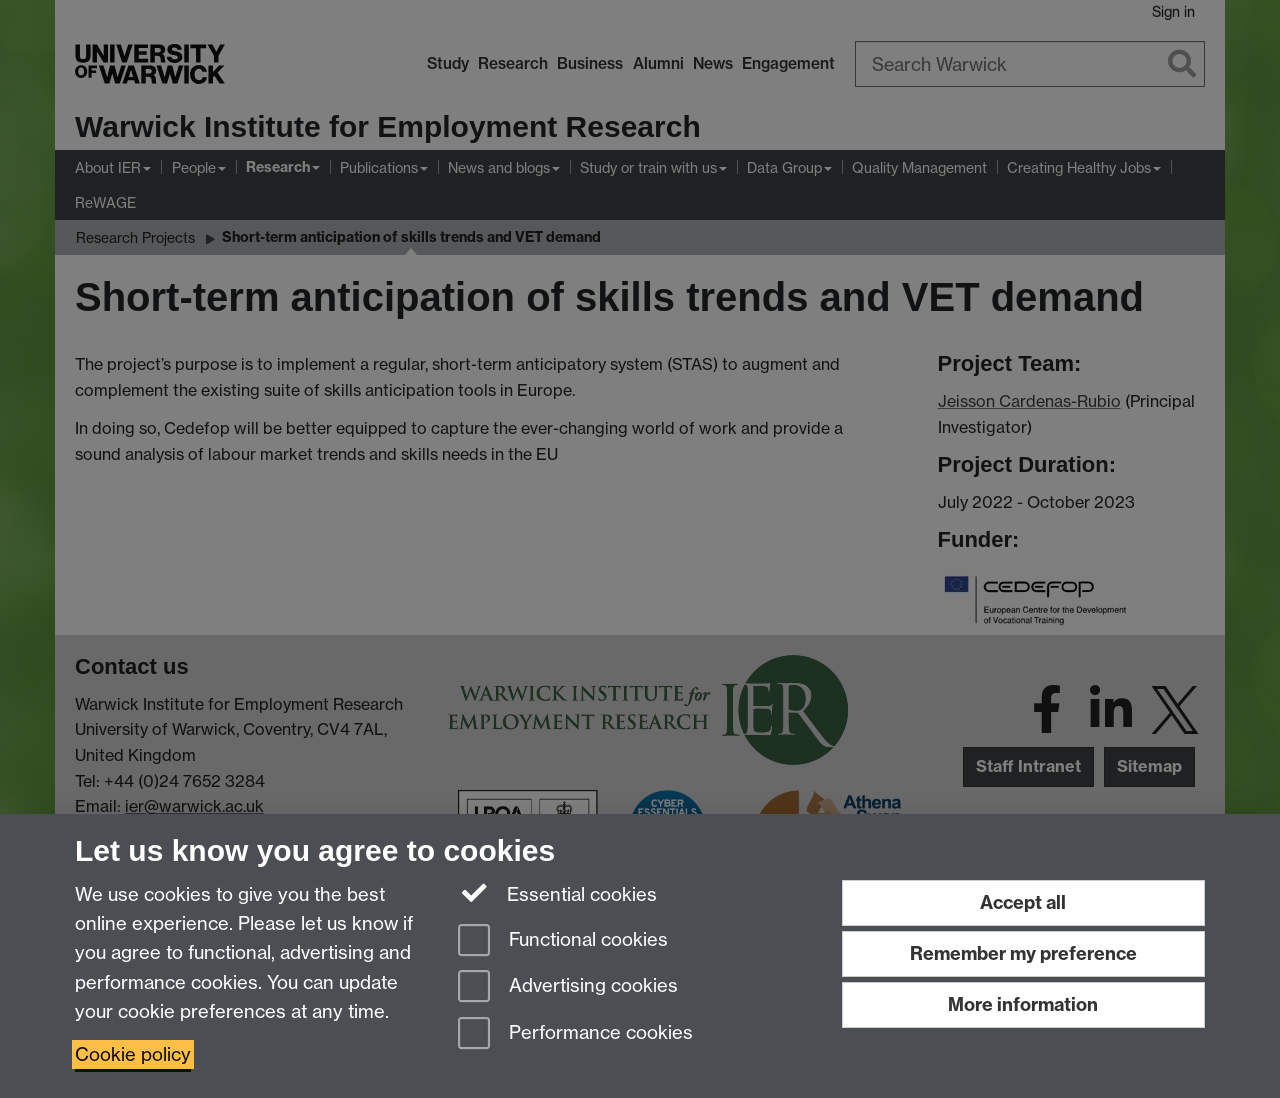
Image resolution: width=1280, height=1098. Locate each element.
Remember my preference (1023, 953)
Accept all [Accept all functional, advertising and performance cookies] (1023, 902)
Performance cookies (575, 1034)
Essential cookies (557, 893)
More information (1023, 1004)
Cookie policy (133, 1054)
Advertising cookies (568, 987)
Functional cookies (563, 941)
